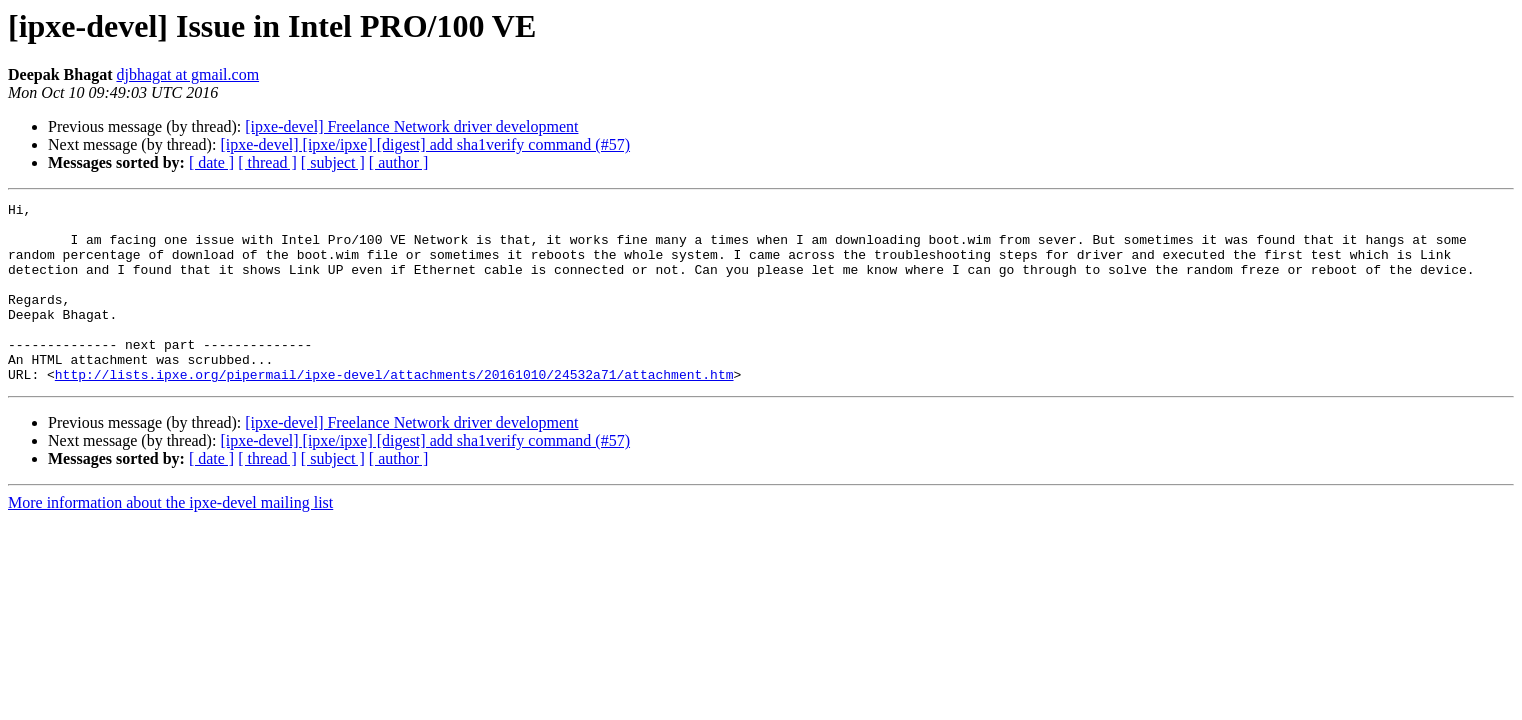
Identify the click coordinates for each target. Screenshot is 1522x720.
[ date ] (211, 162)
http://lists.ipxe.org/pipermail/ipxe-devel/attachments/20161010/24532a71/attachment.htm (394, 410)
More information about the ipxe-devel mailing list (170, 538)
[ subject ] (333, 162)
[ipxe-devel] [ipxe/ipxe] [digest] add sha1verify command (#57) (425, 144)
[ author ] (399, 162)
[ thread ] (267, 162)
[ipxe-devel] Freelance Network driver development (411, 126)
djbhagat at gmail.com (187, 74)
